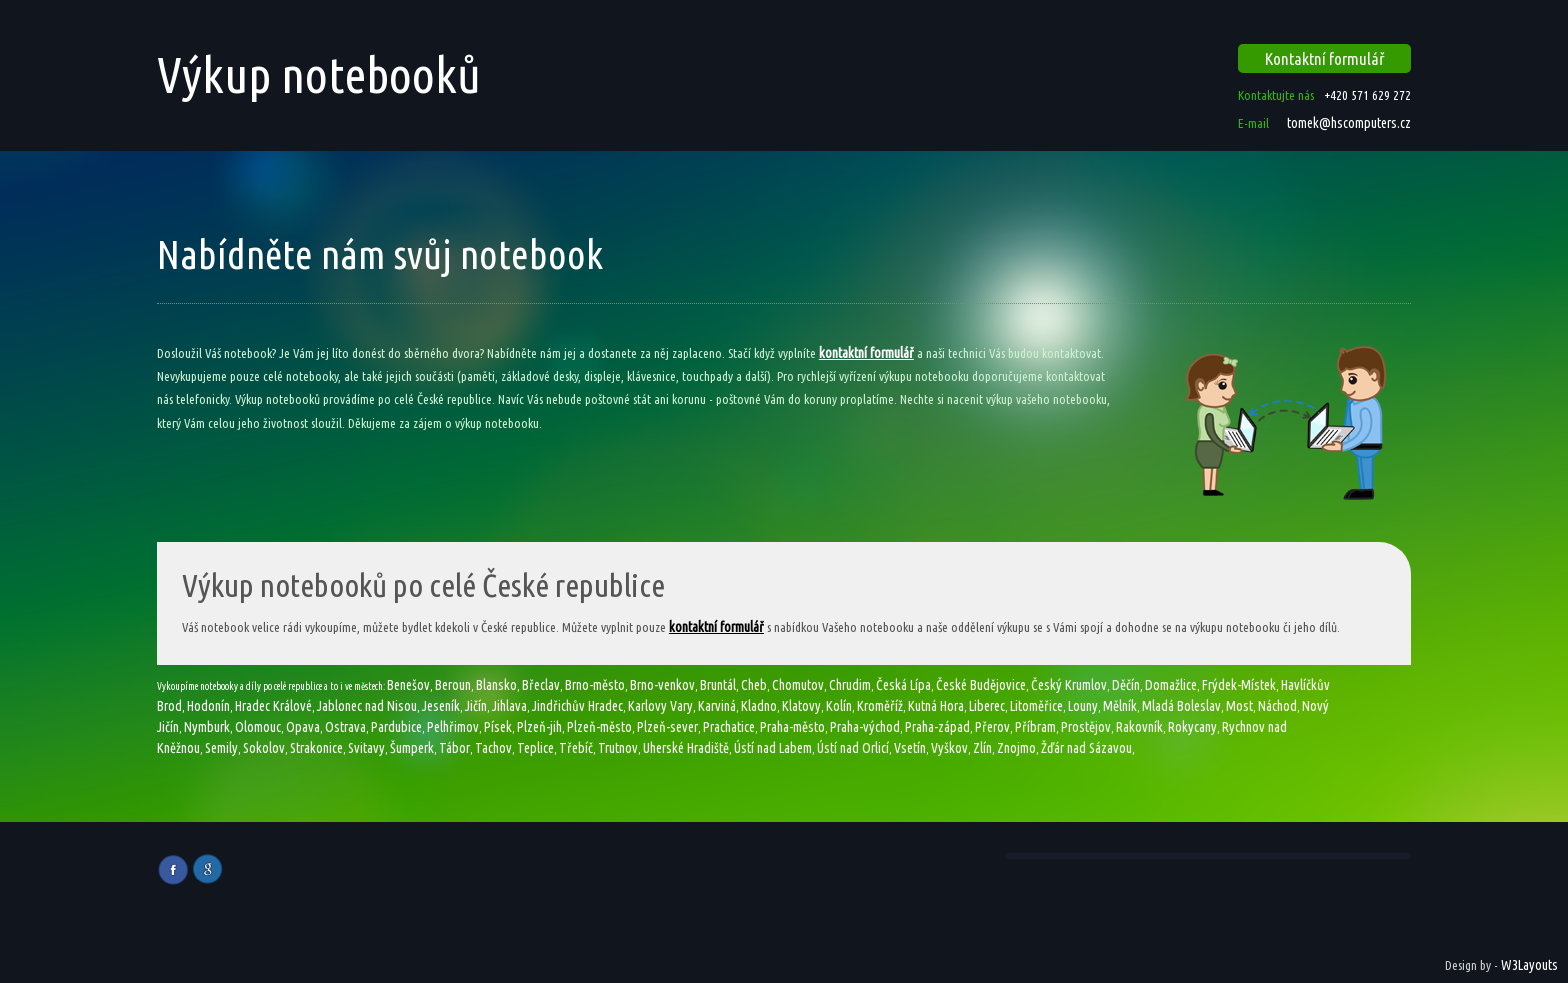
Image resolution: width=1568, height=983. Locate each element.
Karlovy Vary (660, 706)
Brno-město (595, 685)
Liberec (987, 706)
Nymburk (207, 727)
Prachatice (729, 727)
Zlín (982, 748)
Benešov (408, 685)
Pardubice (396, 727)
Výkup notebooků (319, 74)
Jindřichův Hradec (577, 706)
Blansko (496, 685)
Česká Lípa (903, 685)
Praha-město (792, 727)
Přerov (992, 727)
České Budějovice (981, 685)
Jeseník (441, 706)
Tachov (493, 748)
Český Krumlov (1069, 685)
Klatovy (801, 706)
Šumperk (412, 748)
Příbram (1035, 727)
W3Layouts (1529, 965)
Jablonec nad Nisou (367, 706)
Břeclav (541, 685)
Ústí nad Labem (773, 748)
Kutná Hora (936, 706)
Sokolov (264, 748)
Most (1239, 706)
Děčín (1126, 685)
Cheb (754, 685)
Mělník (1120, 706)
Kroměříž (880, 706)
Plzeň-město (599, 727)
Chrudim (850, 685)
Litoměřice (1036, 706)
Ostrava (345, 727)
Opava (303, 727)
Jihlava (509, 706)
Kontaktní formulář (1325, 58)
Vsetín (910, 748)
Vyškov (949, 748)
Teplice (535, 748)
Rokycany (1192, 727)
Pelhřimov (453, 727)
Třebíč (576, 748)
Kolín (839, 706)
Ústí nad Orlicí (853, 748)
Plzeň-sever (667, 727)
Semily (221, 748)
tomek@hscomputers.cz (1347, 123)
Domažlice (1171, 685)
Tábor (454, 748)
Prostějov (1086, 727)
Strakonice (316, 748)
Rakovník (1139, 727)
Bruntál (718, 685)
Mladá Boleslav (1181, 706)
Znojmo (1016, 748)
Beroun (453, 685)
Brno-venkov (662, 685)
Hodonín (208, 706)
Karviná (717, 706)
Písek (498, 727)
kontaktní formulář (866, 353)
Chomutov (798, 685)
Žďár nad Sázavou (1086, 748)
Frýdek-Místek (1239, 685)
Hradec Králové (273, 706)
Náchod (1277, 706)
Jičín (476, 706)
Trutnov (618, 748)
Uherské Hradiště (686, 748)
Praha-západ (937, 727)
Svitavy (366, 748)
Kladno (759, 706)
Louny (1083, 706)
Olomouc (258, 727)
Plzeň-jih (539, 727)
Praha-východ (865, 727)
